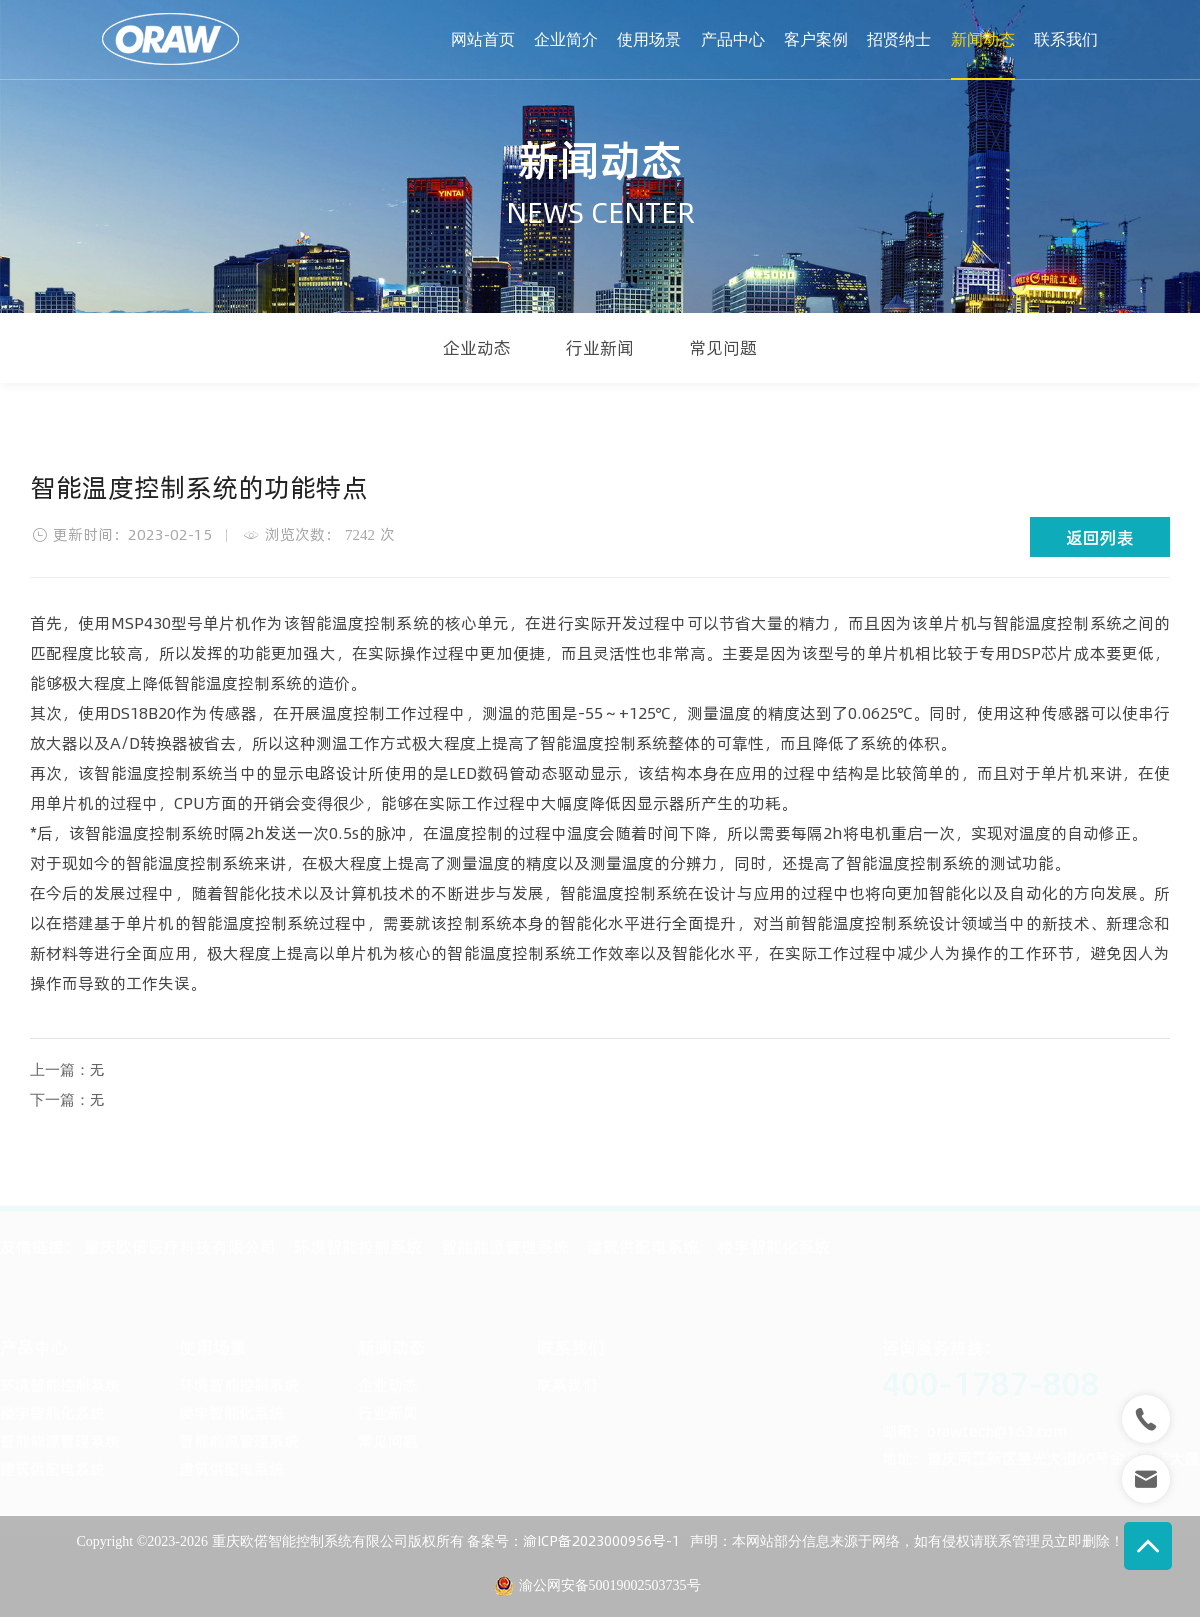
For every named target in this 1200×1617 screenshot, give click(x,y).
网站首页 (483, 39)
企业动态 (477, 347)
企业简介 (566, 39)
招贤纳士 (899, 39)
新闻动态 (983, 39)
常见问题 (723, 347)
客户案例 (816, 39)
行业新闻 (600, 347)
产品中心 (733, 39)
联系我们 (1066, 39)
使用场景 (649, 39)
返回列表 (1100, 537)
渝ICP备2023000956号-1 (601, 1541)
